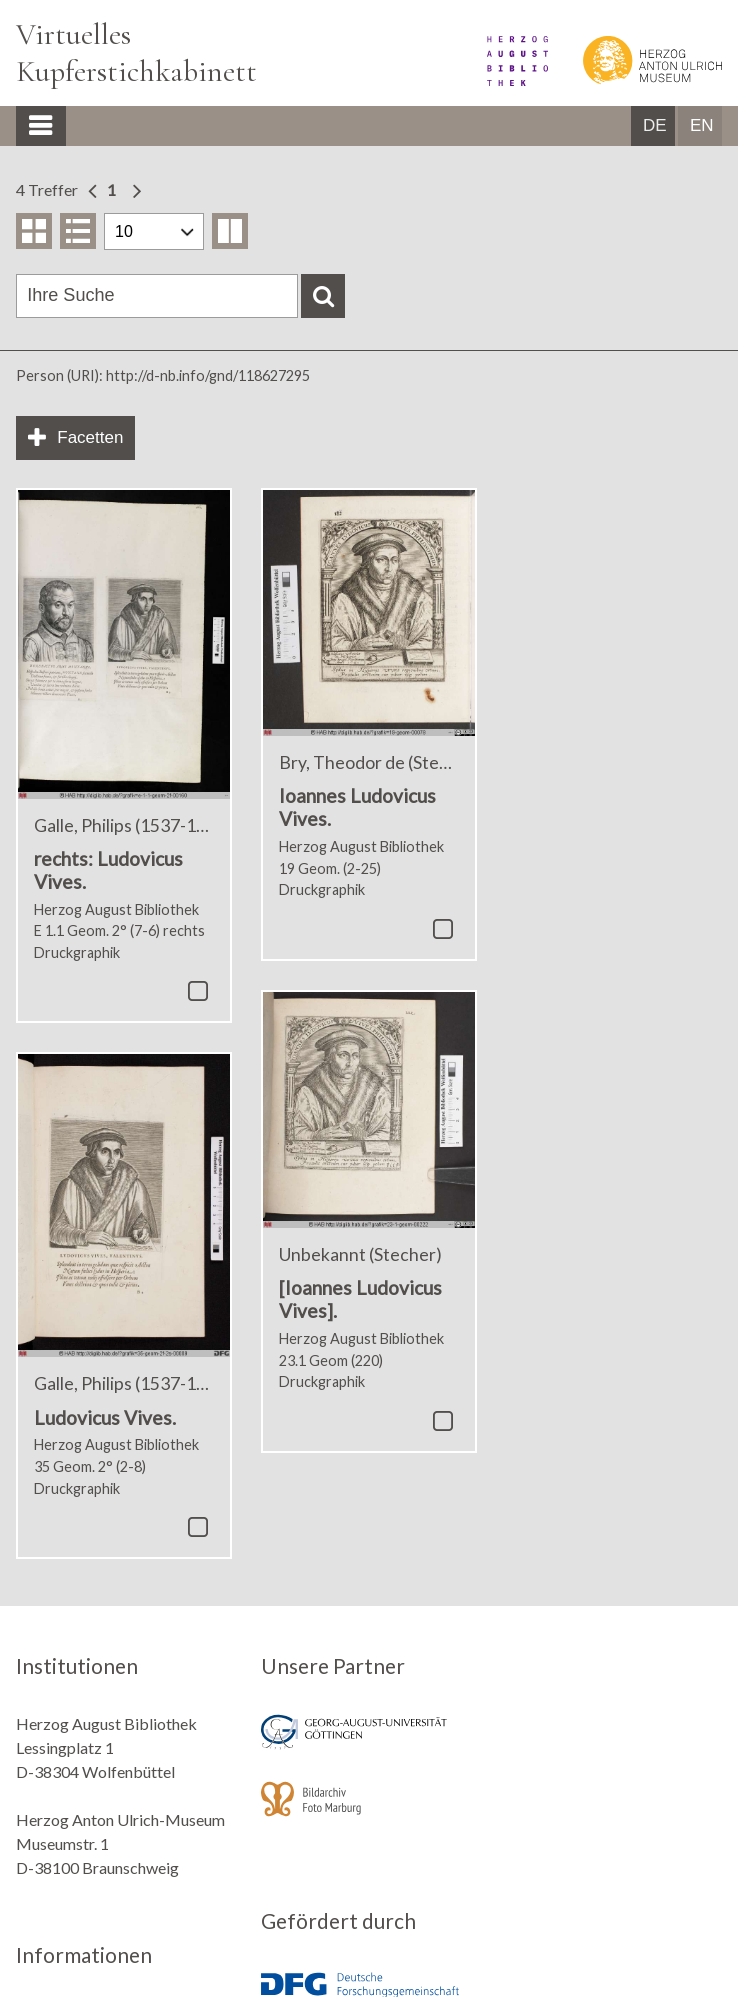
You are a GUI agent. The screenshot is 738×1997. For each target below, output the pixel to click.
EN (702, 125)
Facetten (90, 437)
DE (655, 125)
